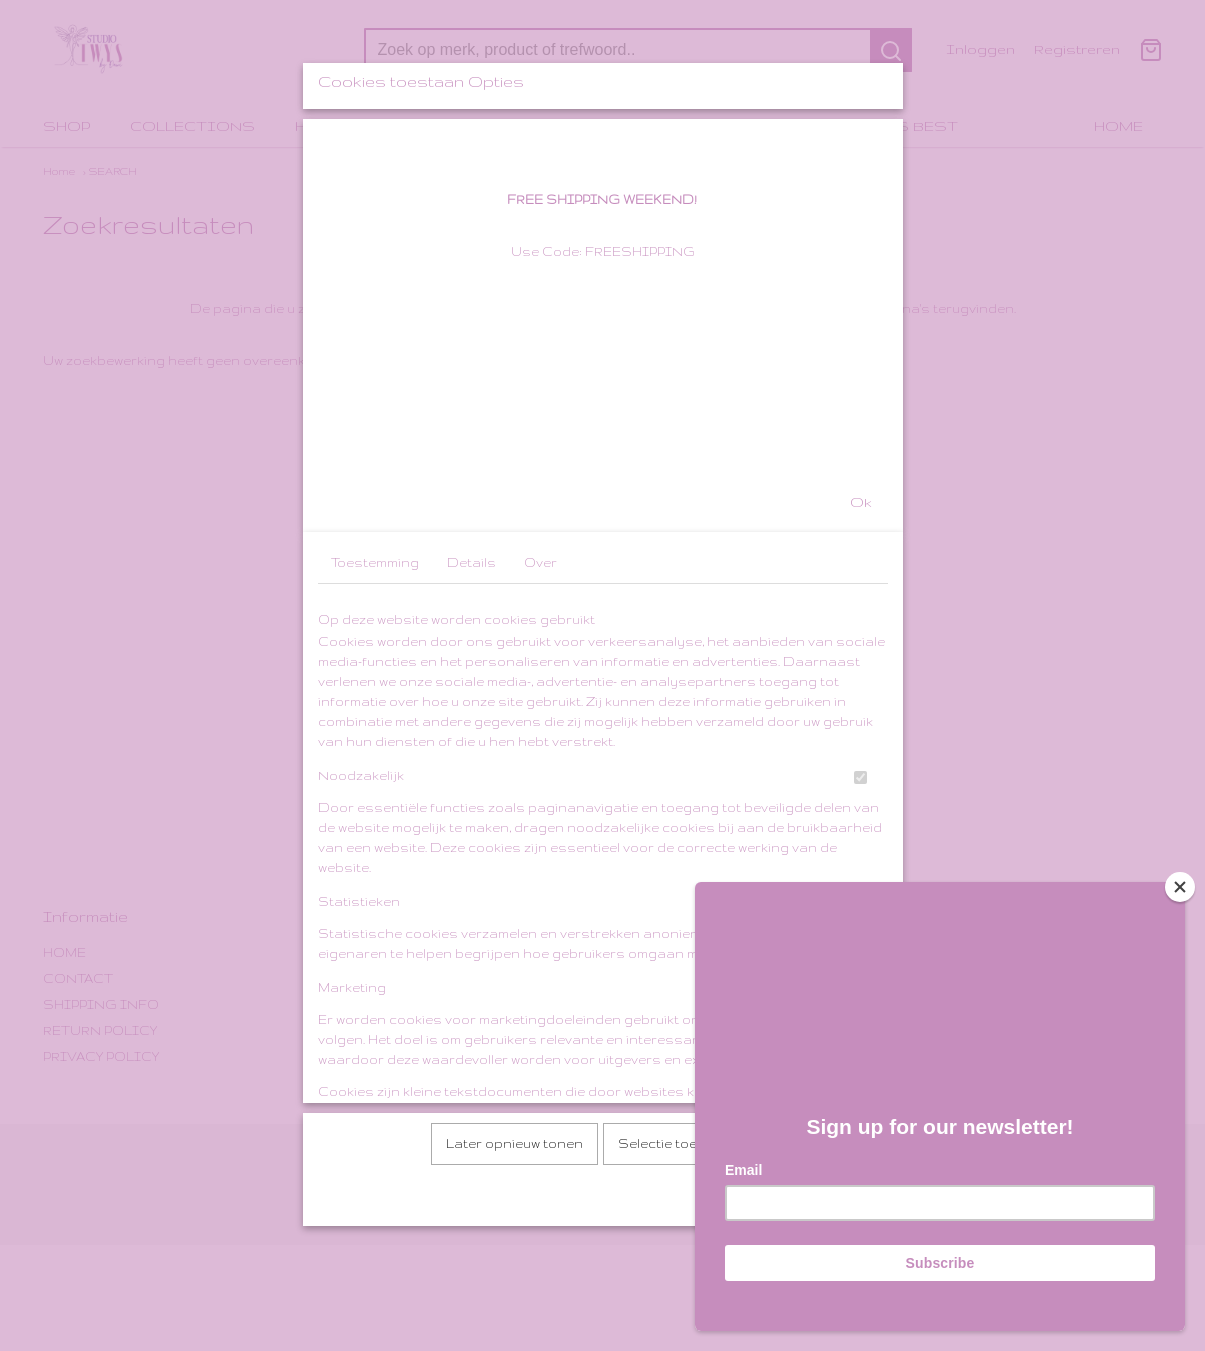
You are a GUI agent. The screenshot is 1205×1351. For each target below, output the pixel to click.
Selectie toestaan (678, 1300)
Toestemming (375, 719)
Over (540, 719)
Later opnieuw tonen (514, 1300)
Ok (861, 659)
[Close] (1180, 887)
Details (471, 719)
